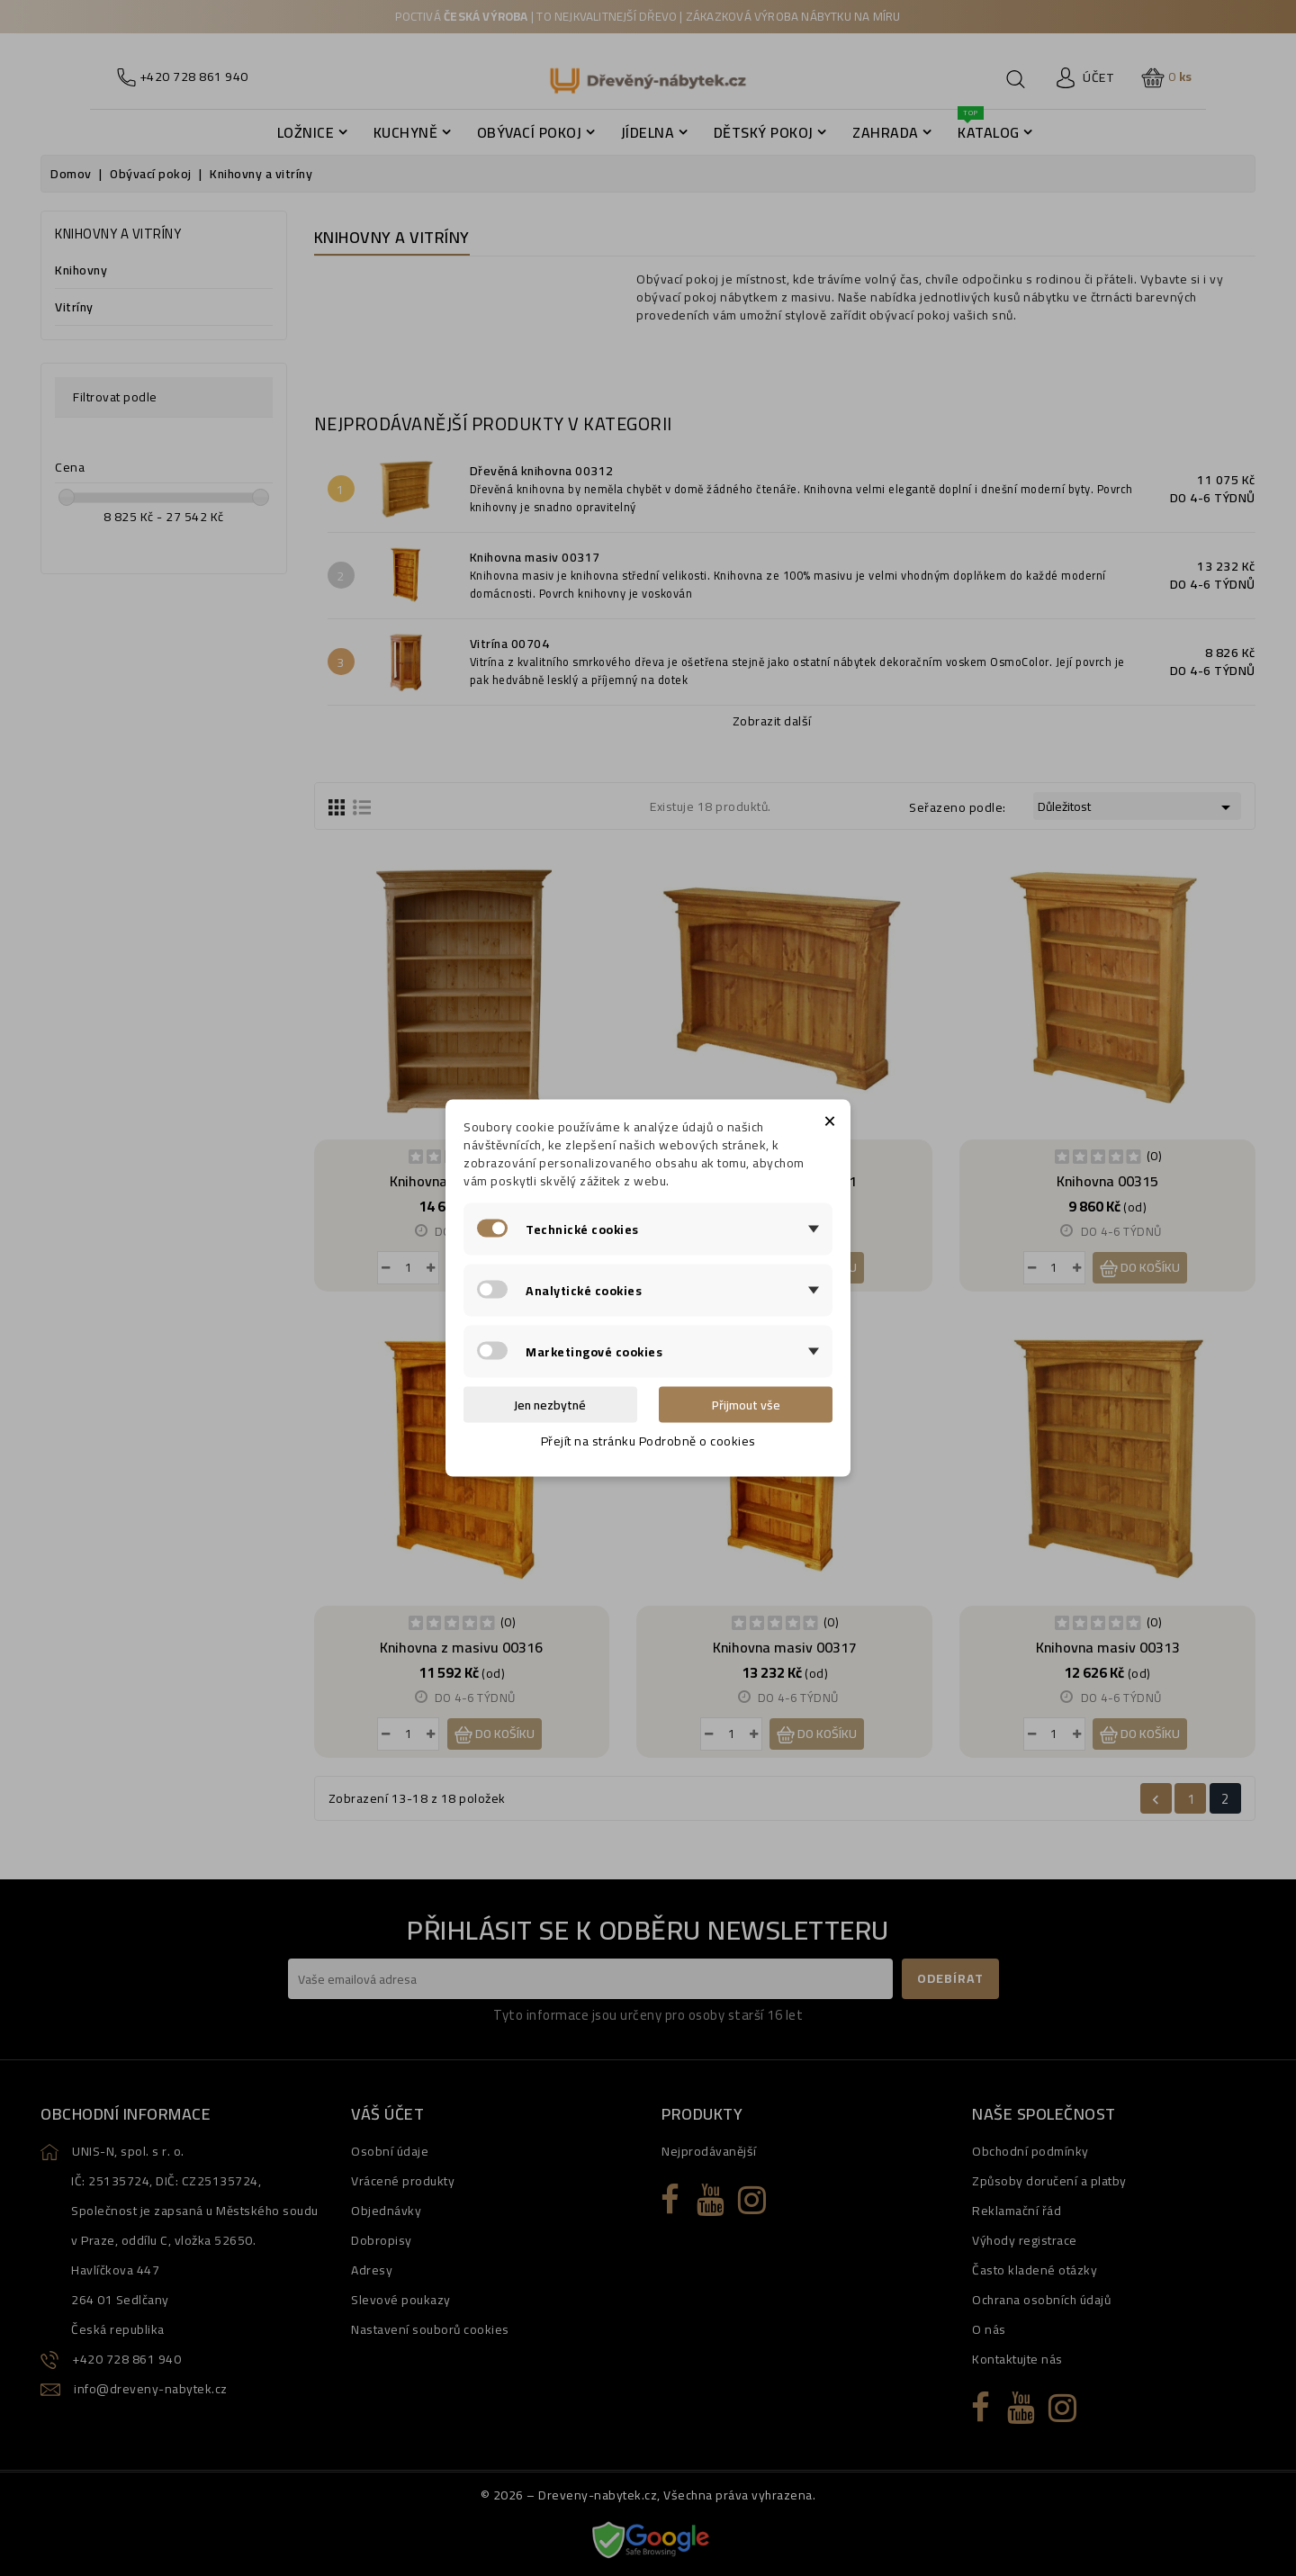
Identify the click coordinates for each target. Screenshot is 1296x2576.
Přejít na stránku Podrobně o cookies (648, 1441)
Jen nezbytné (550, 1405)
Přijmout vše (746, 1405)
